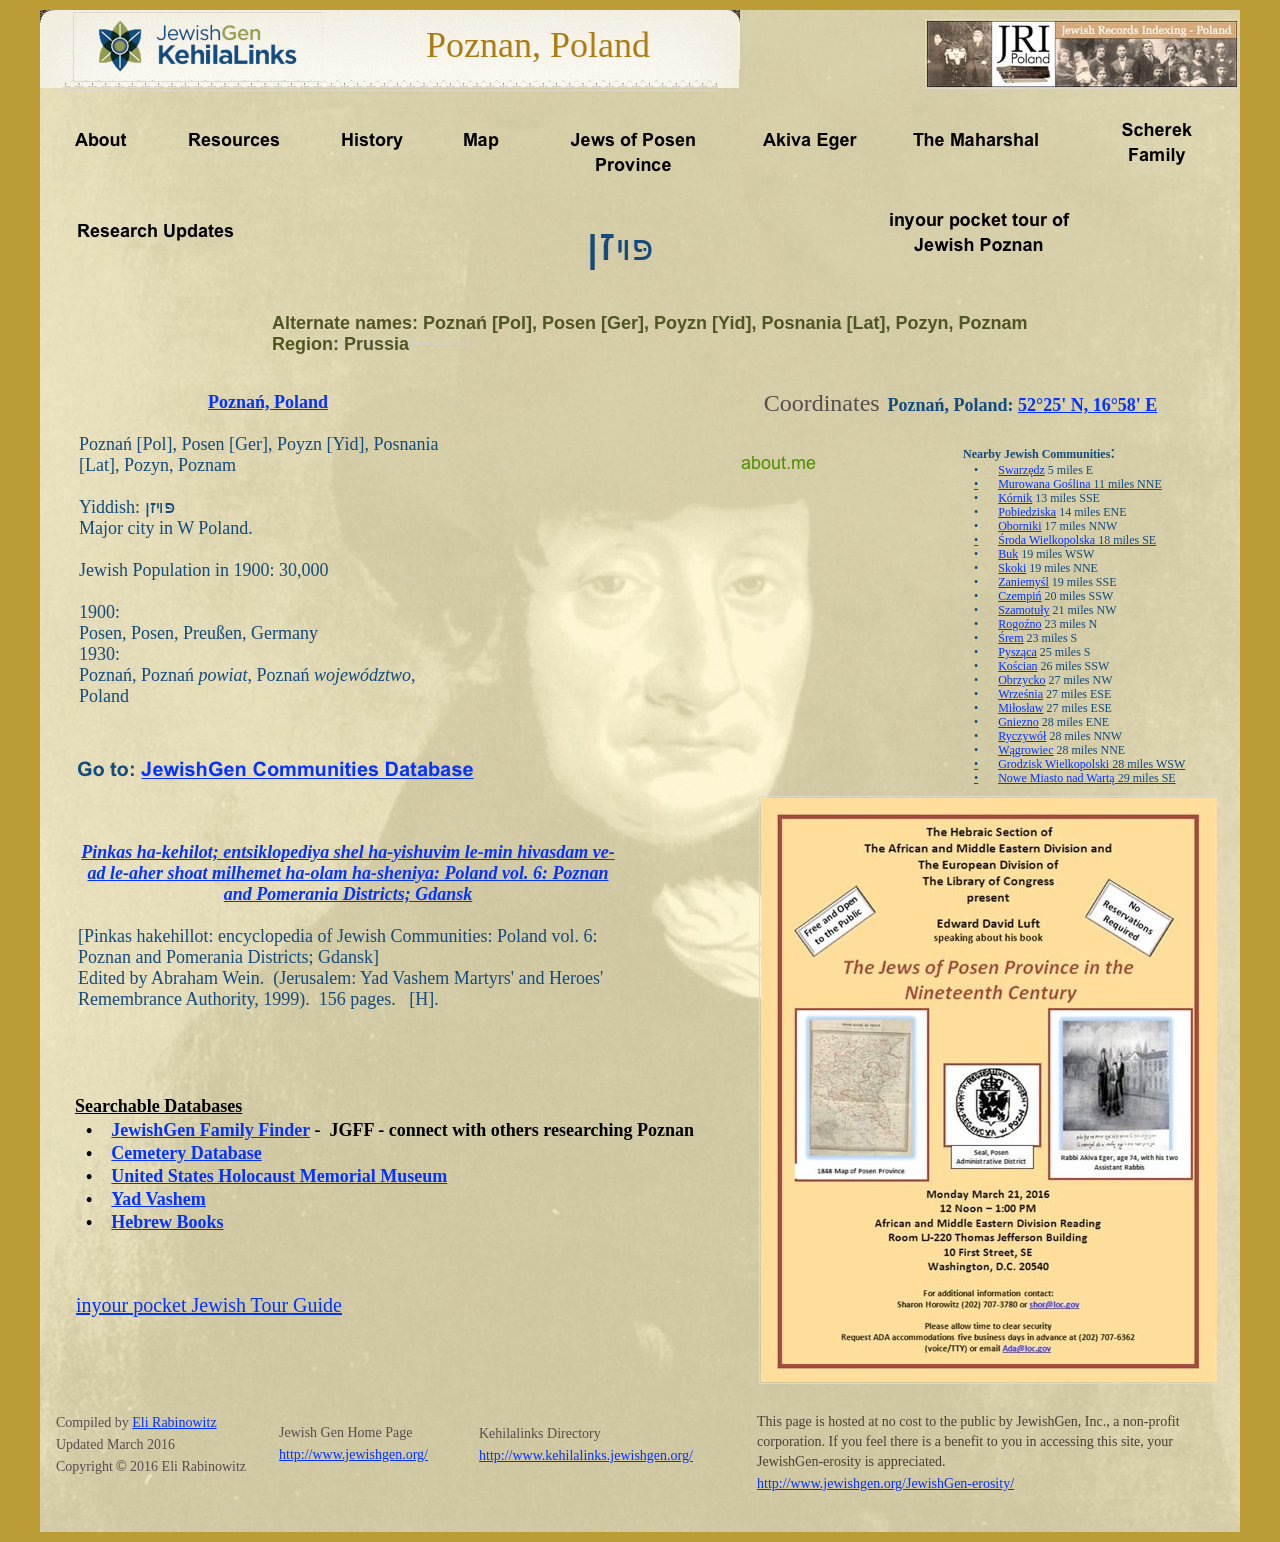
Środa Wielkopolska (1046, 540)
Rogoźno (1019, 624)
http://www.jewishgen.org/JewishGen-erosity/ (885, 1483)
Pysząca (1017, 652)
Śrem (1010, 638)
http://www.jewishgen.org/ (353, 1454)
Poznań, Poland (268, 402)
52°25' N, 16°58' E (1087, 405)
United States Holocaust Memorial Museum (279, 1176)
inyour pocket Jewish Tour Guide (209, 1305)
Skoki (1012, 568)
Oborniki (1019, 526)
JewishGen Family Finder (210, 1130)
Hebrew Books (167, 1222)
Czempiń (1019, 596)
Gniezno (1018, 722)
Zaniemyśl (1023, 582)
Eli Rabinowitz (174, 1422)
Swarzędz (1021, 470)
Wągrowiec (1025, 750)
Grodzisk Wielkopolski (1053, 764)
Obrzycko (1021, 680)
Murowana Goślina (1044, 484)
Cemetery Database (186, 1153)
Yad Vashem (158, 1199)
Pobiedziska (1027, 512)
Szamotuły (1023, 610)
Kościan (1017, 666)
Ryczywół (1022, 736)
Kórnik (1015, 498)
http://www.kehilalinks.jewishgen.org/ (586, 1455)
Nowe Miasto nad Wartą (1056, 778)
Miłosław (1020, 708)
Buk (1008, 554)
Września (1020, 694)
